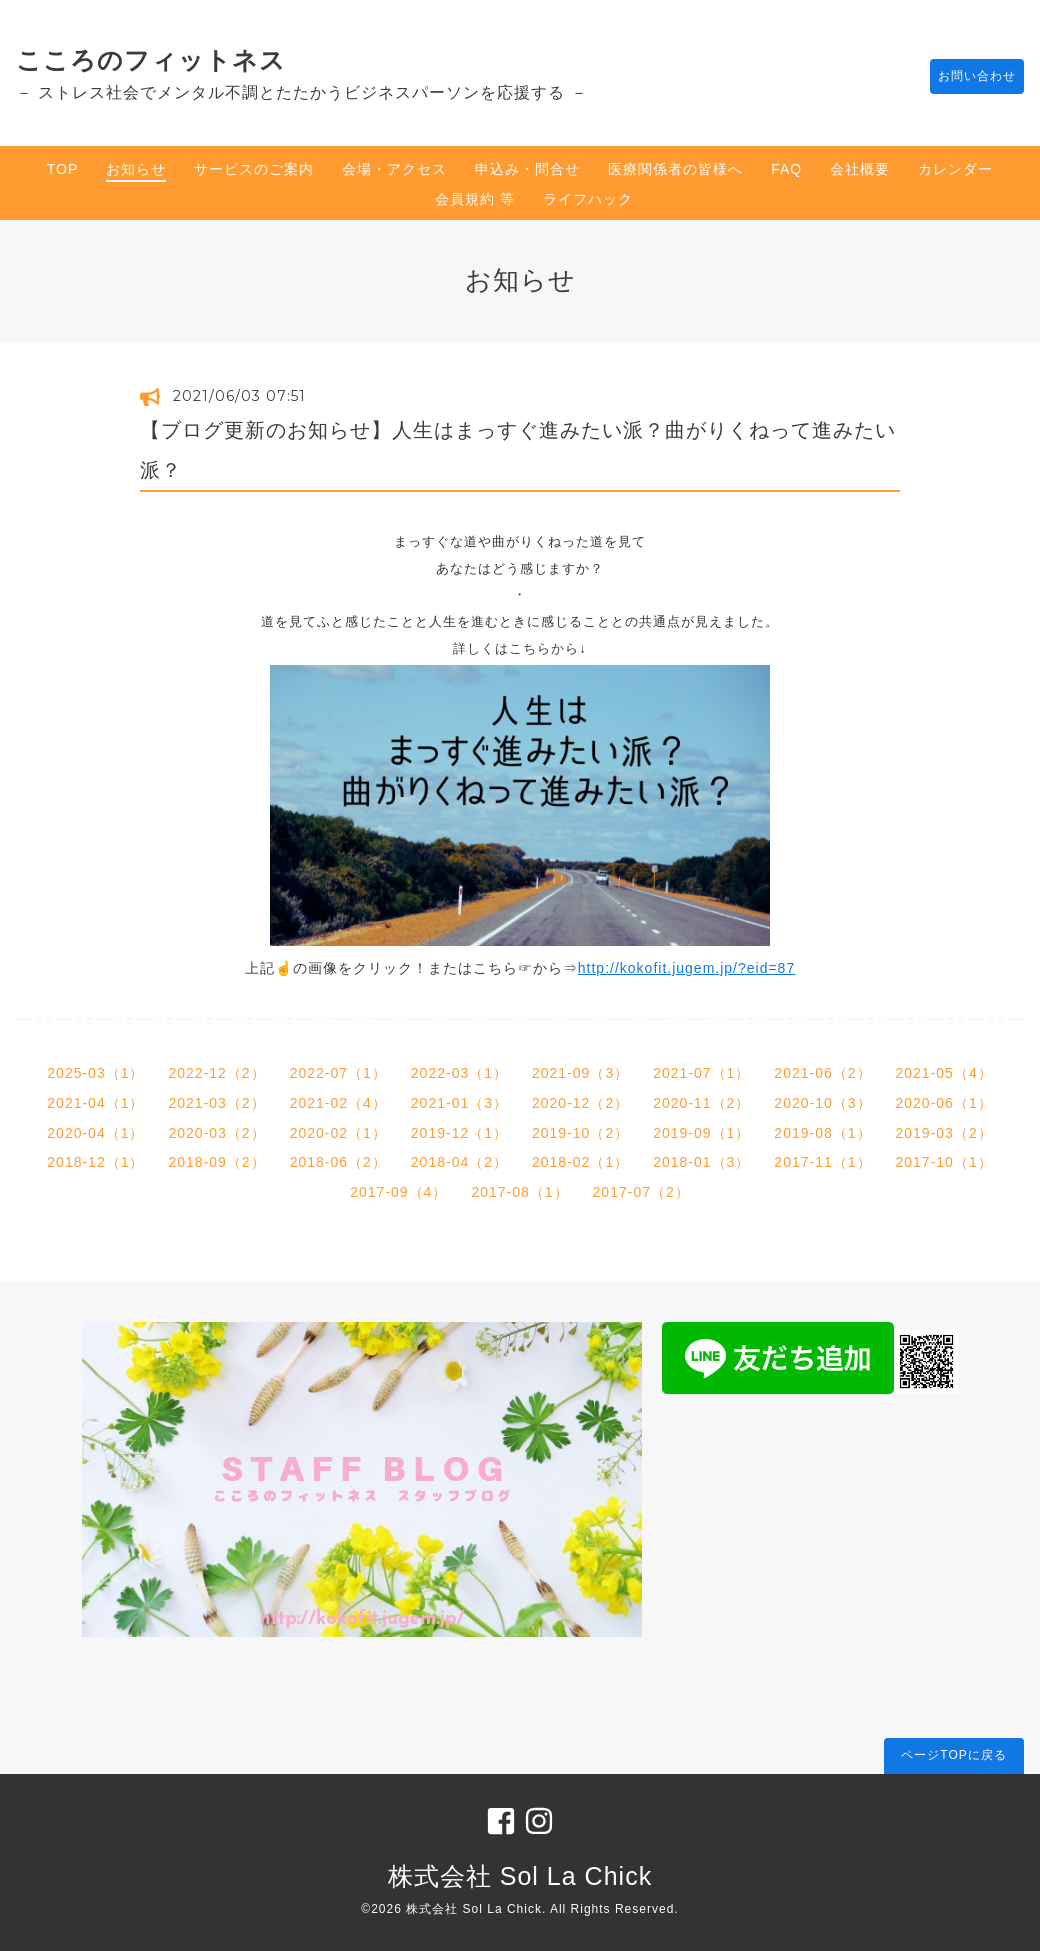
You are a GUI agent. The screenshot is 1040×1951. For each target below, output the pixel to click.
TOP (63, 169)
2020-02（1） (338, 1133)
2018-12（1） (95, 1162)
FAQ (786, 169)
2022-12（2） (216, 1073)
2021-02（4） (338, 1103)
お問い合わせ (967, 77)
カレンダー (955, 169)
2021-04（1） (95, 1103)
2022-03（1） (459, 1073)
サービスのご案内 (254, 169)
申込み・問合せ (527, 169)
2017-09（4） (398, 1192)
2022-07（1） (338, 1073)
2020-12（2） (580, 1103)
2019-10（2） (580, 1133)
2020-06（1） (944, 1103)
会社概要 (860, 169)
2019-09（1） (701, 1133)
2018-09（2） (216, 1162)
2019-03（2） (944, 1133)
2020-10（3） (822, 1103)
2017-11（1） (822, 1162)
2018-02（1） (580, 1162)
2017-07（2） (641, 1192)
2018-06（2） (338, 1162)
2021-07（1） (701, 1073)
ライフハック (588, 199)
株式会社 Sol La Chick (520, 1876)
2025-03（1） (95, 1073)
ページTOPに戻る (953, 1755)
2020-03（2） (216, 1133)
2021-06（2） (822, 1073)
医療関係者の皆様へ (675, 169)
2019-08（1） (822, 1133)
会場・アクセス (394, 169)
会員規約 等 (475, 199)
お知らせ (136, 169)
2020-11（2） (701, 1103)
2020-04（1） (95, 1133)
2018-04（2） (459, 1162)
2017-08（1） (519, 1192)
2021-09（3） (580, 1073)
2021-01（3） (459, 1103)
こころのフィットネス (151, 60)
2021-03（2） (216, 1103)
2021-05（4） (944, 1073)
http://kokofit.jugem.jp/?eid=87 (686, 968)
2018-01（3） (701, 1162)
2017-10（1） (944, 1162)
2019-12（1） (459, 1133)
